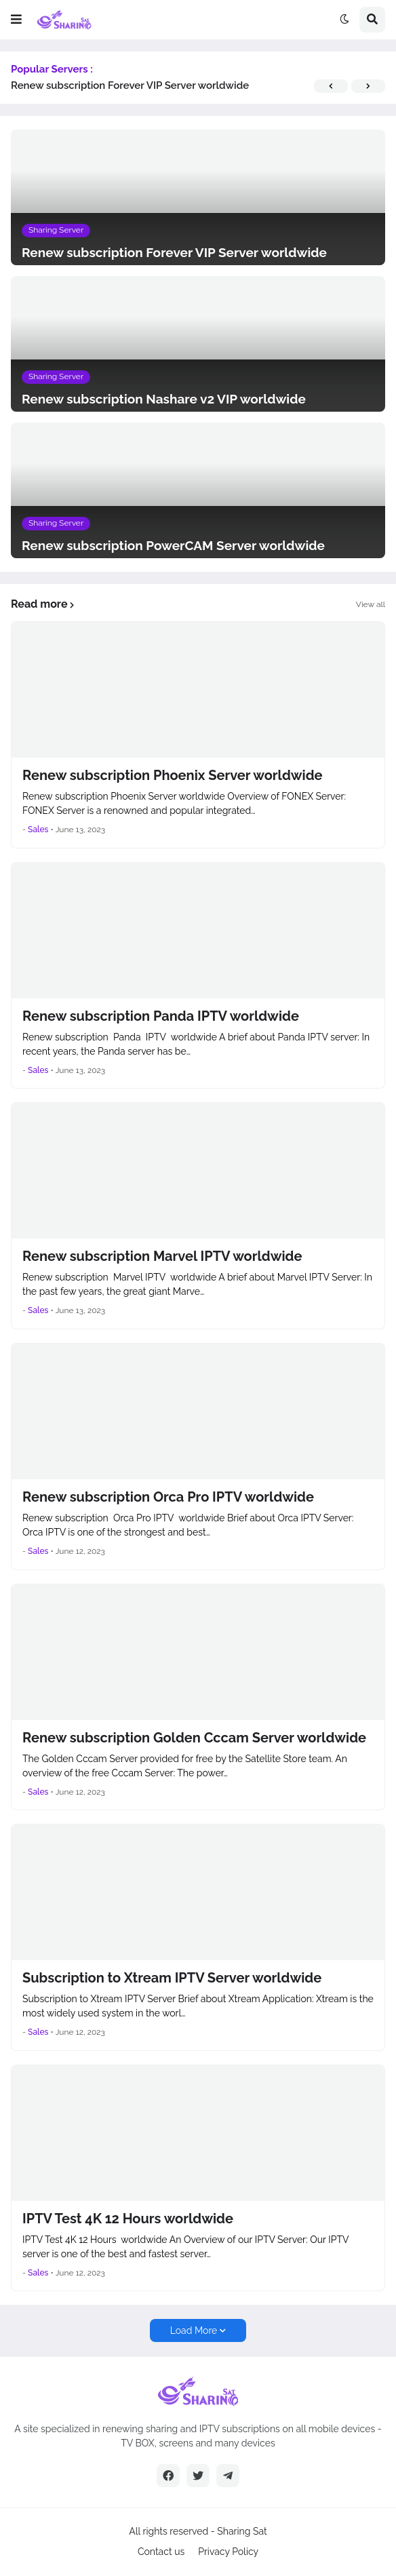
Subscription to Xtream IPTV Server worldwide (171, 1978)
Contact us (161, 2551)
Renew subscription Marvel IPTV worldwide (162, 1256)
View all (370, 604)
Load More (194, 2330)
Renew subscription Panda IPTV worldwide (160, 1016)
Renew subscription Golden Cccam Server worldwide (194, 1738)
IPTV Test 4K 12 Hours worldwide (127, 2218)
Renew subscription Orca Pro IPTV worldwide (168, 1497)
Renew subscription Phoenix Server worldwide (172, 775)
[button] (16, 19)
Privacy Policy (228, 2551)
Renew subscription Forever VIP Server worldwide (130, 85)
